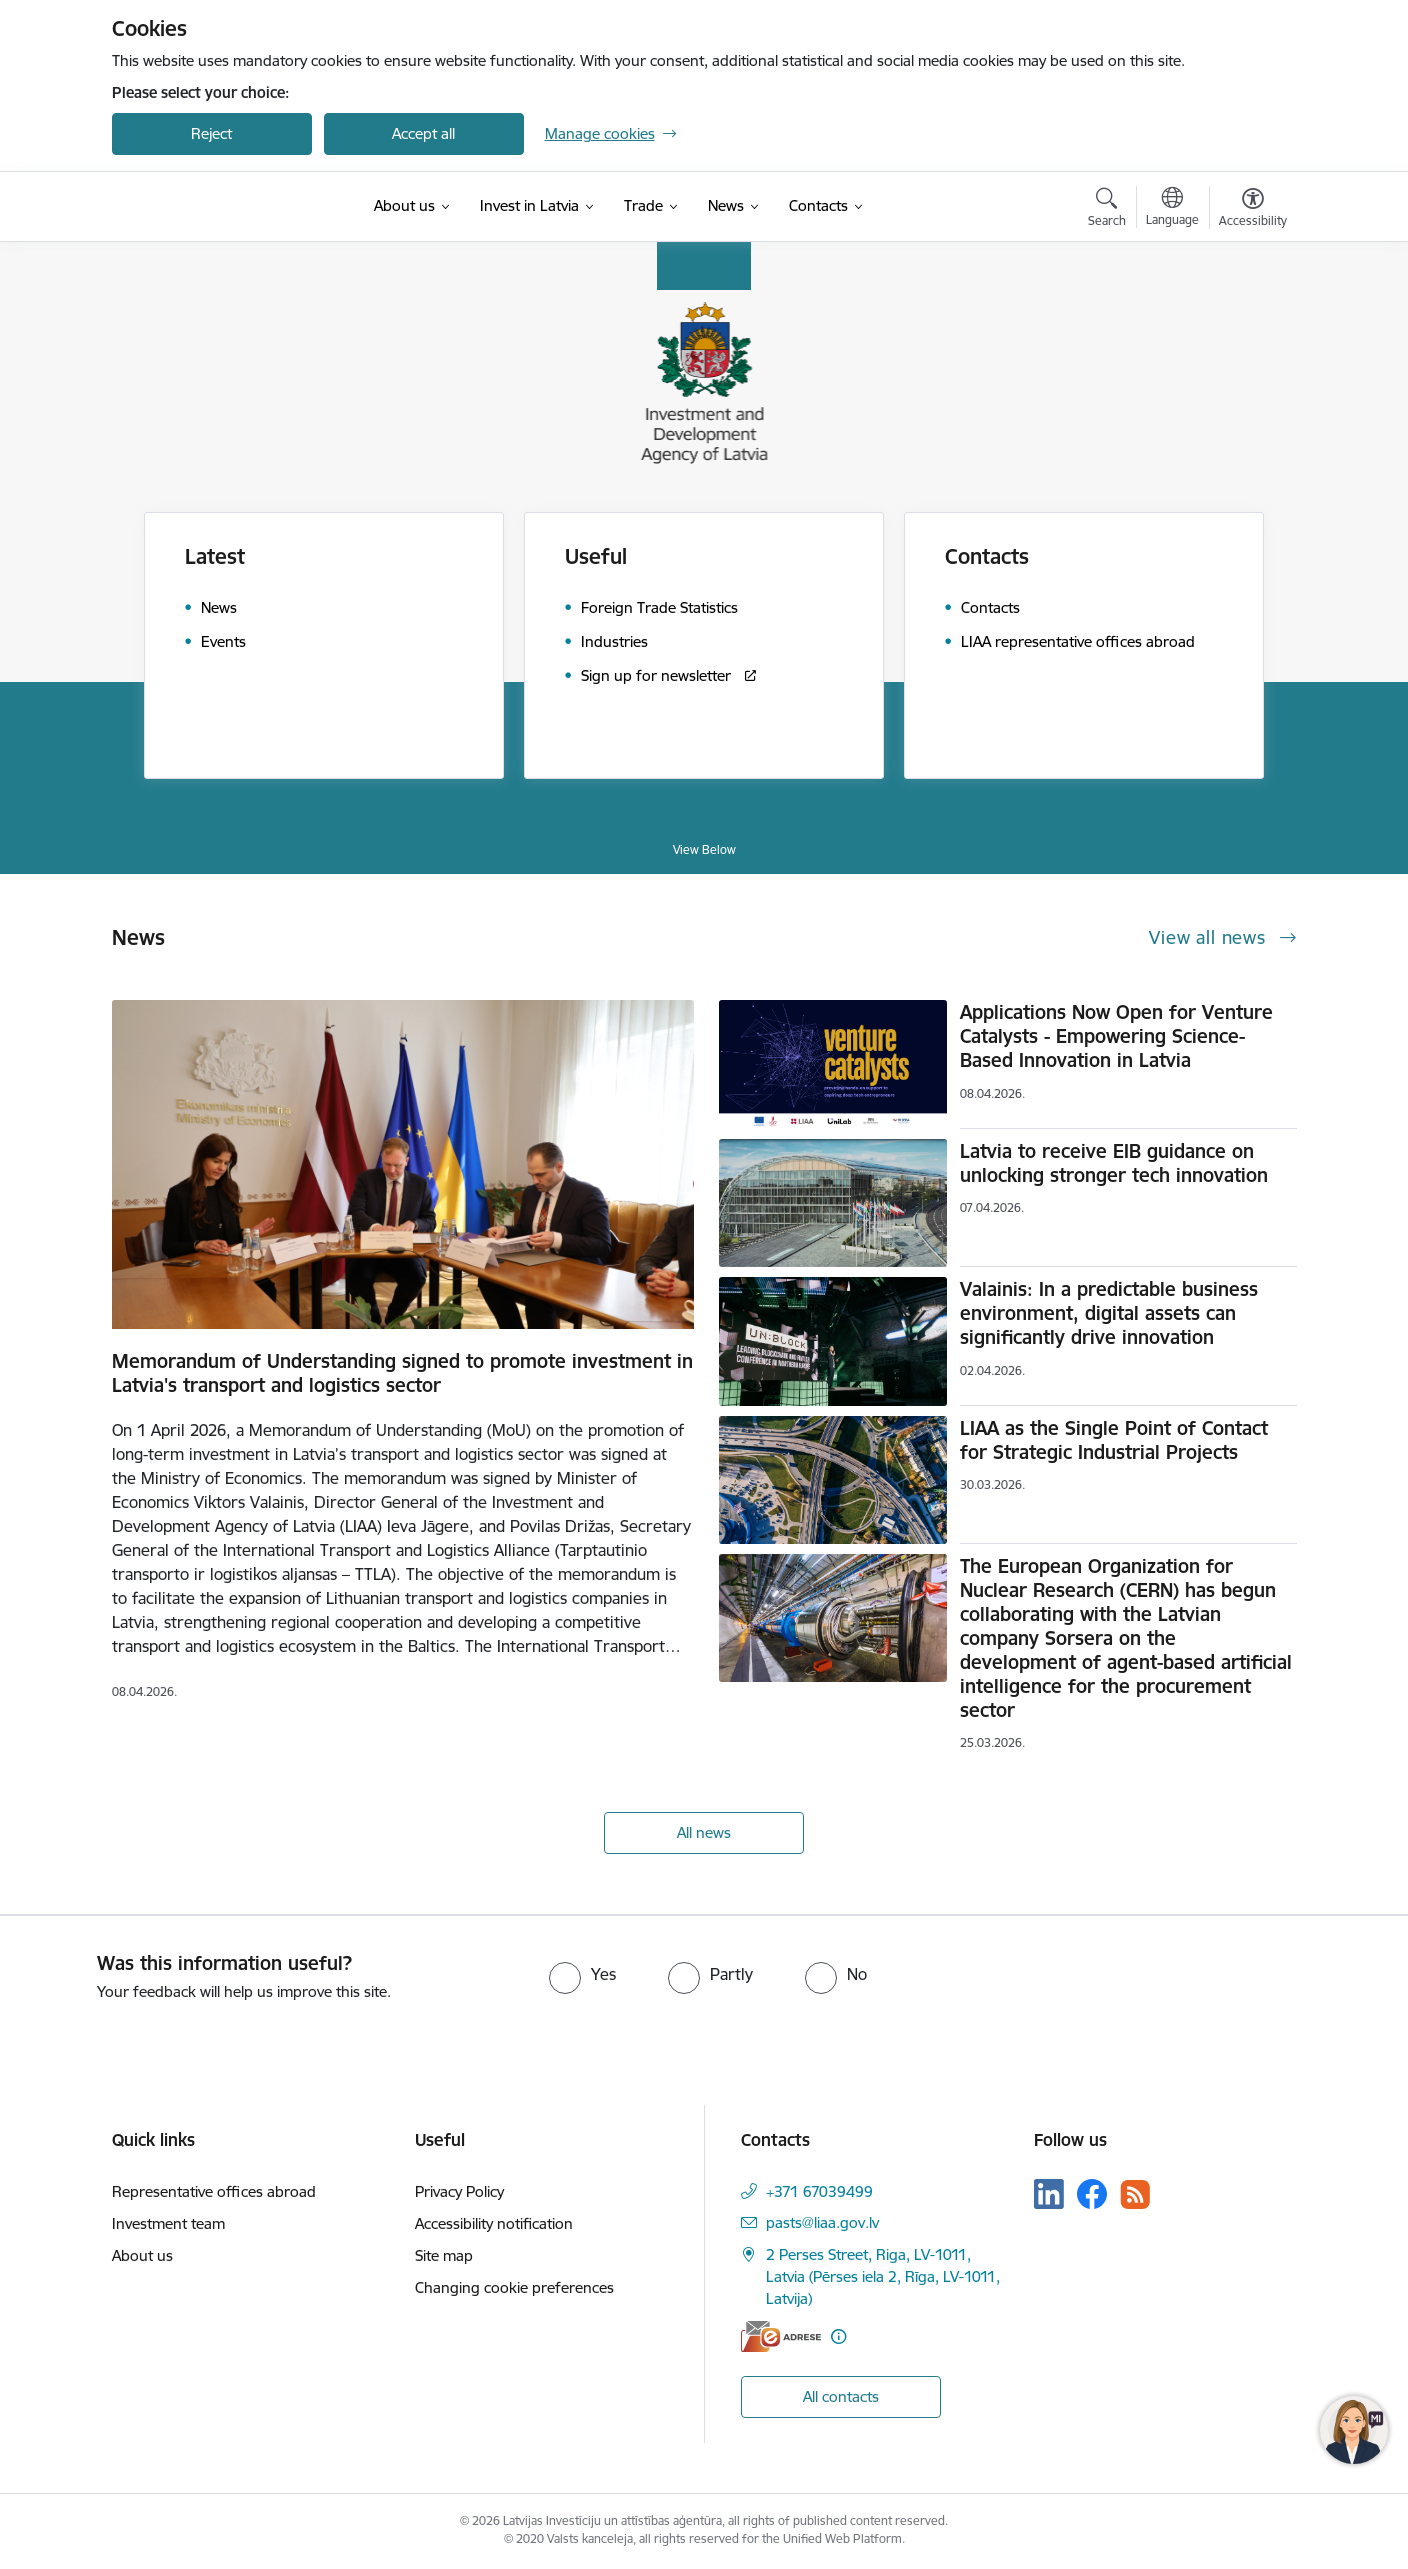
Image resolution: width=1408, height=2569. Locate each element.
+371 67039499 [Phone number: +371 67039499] (819, 2191)
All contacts (841, 2396)
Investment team (168, 2223)
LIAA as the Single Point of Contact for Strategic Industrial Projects (1114, 1440)
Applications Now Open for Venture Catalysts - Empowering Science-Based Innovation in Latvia (1116, 1036)
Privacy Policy (459, 2191)
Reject (211, 133)
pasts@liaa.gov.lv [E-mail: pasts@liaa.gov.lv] (822, 2222)
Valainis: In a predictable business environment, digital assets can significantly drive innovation (1109, 1313)
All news (704, 1832)
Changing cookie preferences (514, 2287)
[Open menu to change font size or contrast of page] (1253, 210)
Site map (444, 2255)
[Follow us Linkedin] (1049, 2194)
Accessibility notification (494, 2223)
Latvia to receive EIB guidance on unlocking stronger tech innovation (1114, 1163)
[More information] (838, 2336)
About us (142, 2255)
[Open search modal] (1107, 210)
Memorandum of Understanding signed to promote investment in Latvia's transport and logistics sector (402, 1373)
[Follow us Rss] (1135, 2194)
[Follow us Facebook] (1092, 2194)
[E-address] (781, 2336)
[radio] (582, 1974)
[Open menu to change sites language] (1172, 209)
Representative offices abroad (214, 2191)
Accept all (423, 133)
